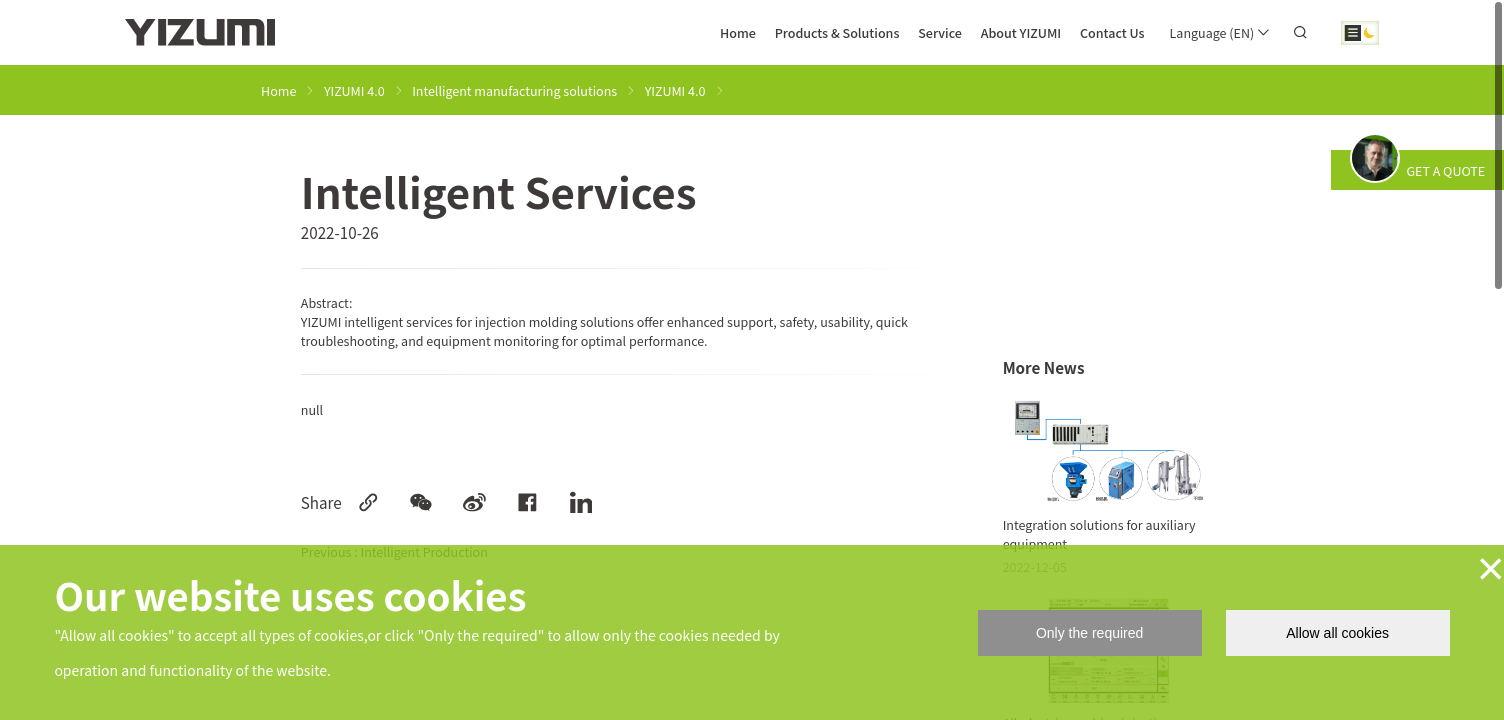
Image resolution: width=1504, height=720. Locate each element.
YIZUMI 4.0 (354, 90)
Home (738, 32)
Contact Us (1112, 32)
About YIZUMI (1021, 32)
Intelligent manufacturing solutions (514, 90)
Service (940, 32)
